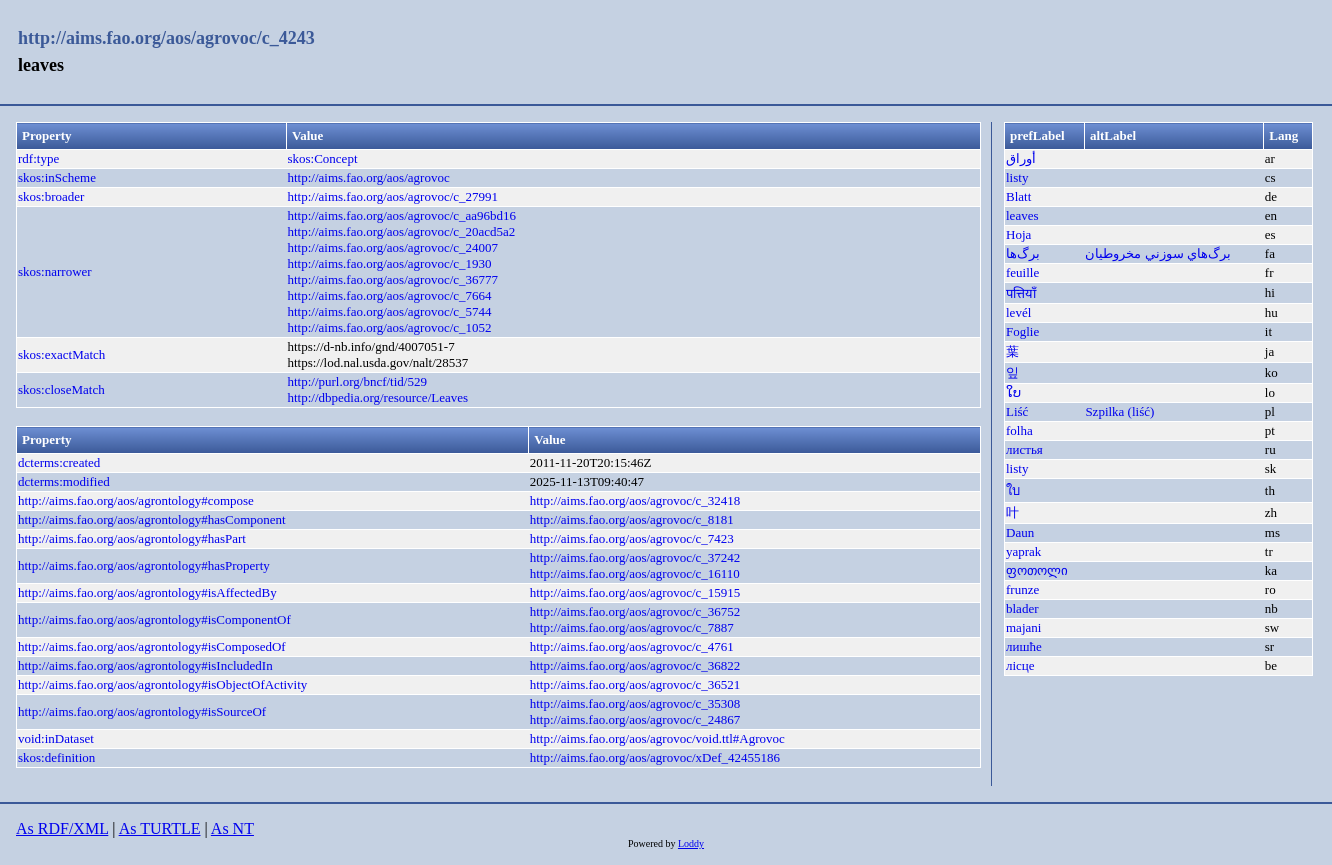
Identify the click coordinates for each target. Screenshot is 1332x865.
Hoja (1018, 234)
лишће (1024, 646)
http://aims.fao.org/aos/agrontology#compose (136, 500)
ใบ (1013, 490)
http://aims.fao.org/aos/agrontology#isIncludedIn (145, 665)
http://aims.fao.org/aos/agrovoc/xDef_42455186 (655, 757)
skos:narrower (55, 271)
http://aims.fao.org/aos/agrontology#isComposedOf (152, 646)
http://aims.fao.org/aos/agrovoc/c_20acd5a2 (401, 231)
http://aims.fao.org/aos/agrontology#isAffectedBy (147, 592)
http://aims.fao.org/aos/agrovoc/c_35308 (635, 703)
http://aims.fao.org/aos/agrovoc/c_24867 (635, 719)
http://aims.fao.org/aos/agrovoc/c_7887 (632, 627)
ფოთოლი (1037, 570)
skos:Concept (322, 158)
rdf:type (38, 158)
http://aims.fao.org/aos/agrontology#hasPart (132, 538)
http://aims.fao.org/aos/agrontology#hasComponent (152, 519)
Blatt (1018, 196)
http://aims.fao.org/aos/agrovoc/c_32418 (635, 500)
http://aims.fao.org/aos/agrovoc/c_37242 (635, 557)
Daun (1020, 532)
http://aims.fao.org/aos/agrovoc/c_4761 (632, 646)
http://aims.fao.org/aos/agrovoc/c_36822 (635, 665)
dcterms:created (59, 462)
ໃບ (1013, 392)
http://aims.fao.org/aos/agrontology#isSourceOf (142, 711)
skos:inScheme (57, 177)
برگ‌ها (1023, 253)
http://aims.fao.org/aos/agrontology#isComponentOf (154, 619)
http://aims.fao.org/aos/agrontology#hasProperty (144, 565)
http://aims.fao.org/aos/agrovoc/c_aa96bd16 (401, 215)
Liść (1017, 411)
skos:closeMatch (61, 389)
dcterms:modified (64, 481)
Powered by (653, 843)
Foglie (1022, 331)
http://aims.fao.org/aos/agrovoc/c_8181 (632, 519)
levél (1018, 312)
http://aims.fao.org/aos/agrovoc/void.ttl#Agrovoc (657, 738)
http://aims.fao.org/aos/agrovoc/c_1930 (389, 263)
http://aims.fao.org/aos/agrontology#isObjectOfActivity (162, 684)
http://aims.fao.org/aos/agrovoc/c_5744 (389, 311)
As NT (232, 828)
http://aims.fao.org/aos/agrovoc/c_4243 (166, 38)
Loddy (691, 843)
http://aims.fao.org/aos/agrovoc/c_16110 (635, 573)
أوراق (1021, 158)
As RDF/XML (62, 828)
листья (1024, 449)
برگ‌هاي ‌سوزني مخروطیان (1158, 253)
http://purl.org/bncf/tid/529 (357, 381)
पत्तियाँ (1021, 293)
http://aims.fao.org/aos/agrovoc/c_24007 (392, 247)
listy (1017, 177)
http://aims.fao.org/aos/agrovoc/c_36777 (392, 279)
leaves (1022, 215)
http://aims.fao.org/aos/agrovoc (368, 177)
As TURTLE (160, 828)
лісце (1020, 665)
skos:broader (51, 196)
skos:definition (56, 757)
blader (1022, 608)
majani (1023, 627)
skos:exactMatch (61, 354)
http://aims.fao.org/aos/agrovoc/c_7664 (389, 295)
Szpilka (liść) (1119, 411)
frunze (1022, 589)
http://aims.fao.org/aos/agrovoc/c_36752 (635, 611)
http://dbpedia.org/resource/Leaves (377, 397)
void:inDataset (56, 738)
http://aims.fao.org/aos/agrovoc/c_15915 (635, 592)
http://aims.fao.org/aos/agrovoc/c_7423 (632, 538)
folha (1019, 430)
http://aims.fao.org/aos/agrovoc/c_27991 (392, 196)
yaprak (1023, 551)
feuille (1022, 272)
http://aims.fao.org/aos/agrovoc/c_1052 (389, 327)
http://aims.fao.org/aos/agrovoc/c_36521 (635, 684)
